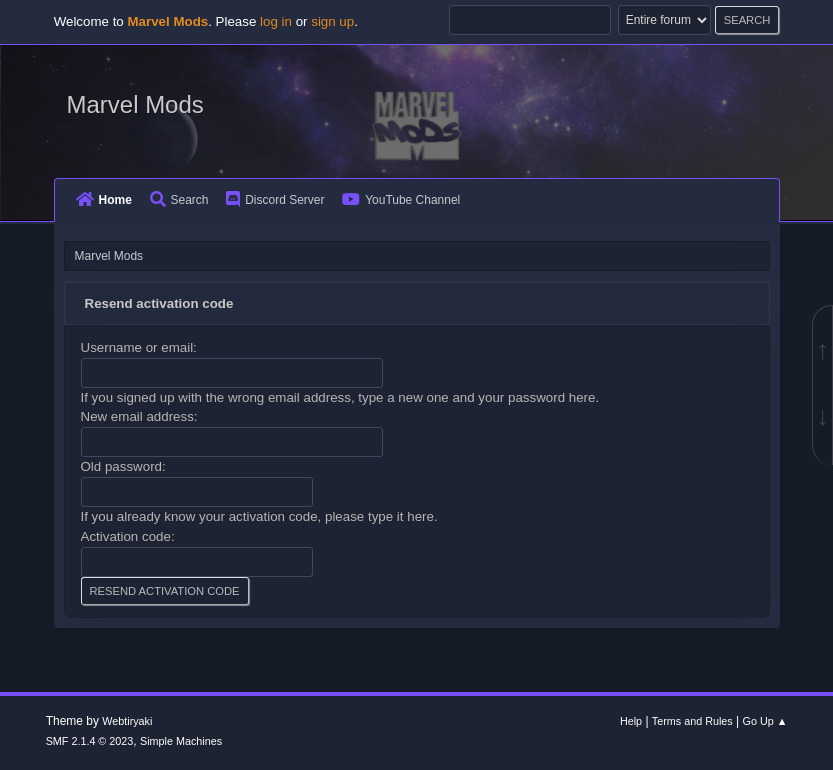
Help (631, 721)
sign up (332, 21)
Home (104, 200)
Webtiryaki (127, 721)
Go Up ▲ (765, 721)
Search (179, 200)
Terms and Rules (692, 721)
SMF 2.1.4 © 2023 (90, 741)
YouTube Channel (401, 200)
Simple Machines (181, 741)
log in (276, 21)
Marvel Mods (135, 104)
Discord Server (275, 200)
